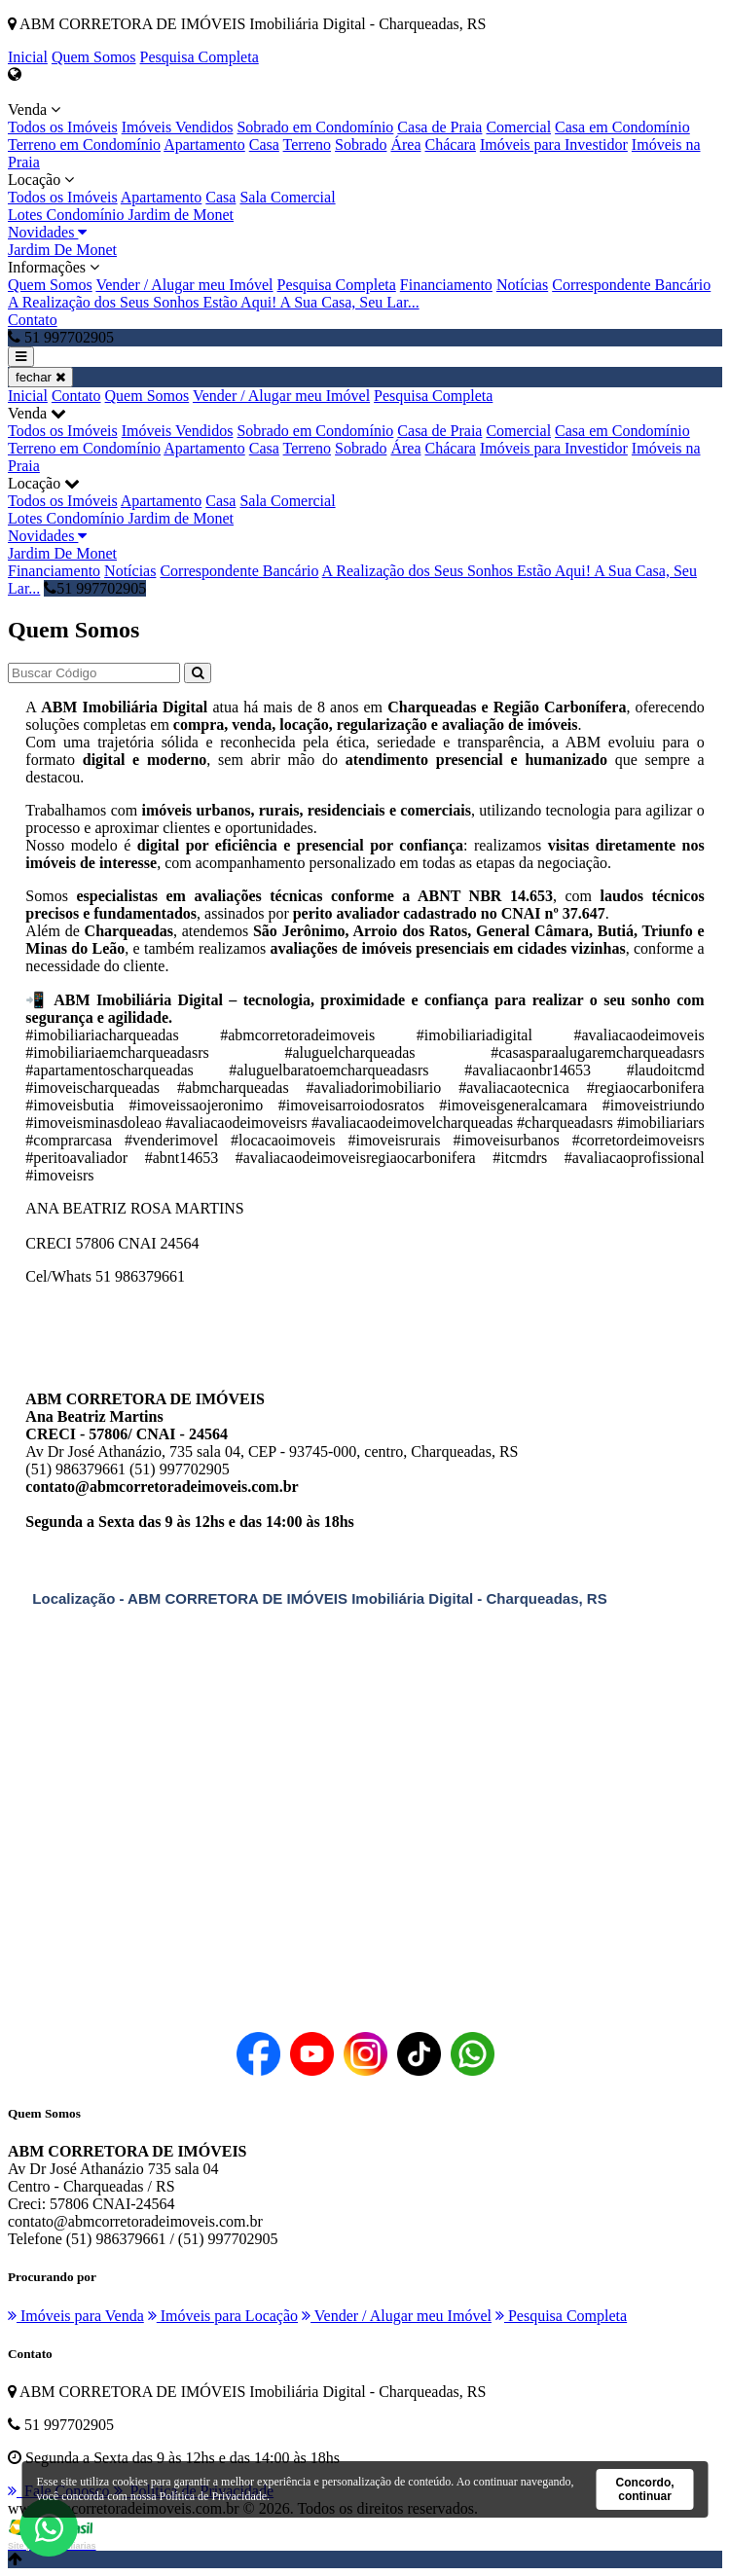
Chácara (450, 144)
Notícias (522, 284)
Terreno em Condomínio (84, 144)
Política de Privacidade (213, 2496)
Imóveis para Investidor (554, 144)
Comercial (518, 127)
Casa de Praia (439, 127)
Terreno (307, 144)
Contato (32, 319)
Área (405, 144)
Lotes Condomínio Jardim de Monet (121, 214)
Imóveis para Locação (223, 2315)
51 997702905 (95, 588)
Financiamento (446, 284)
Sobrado (360, 144)
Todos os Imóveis (63, 127)
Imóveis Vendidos (178, 127)
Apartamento (204, 144)
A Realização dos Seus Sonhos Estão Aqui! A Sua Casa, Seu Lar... (214, 302)
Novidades (47, 232)
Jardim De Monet (62, 249)
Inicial (28, 57)
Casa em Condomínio (622, 127)
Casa (264, 144)
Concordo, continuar (645, 2489)
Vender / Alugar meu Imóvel (184, 284)
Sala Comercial (287, 197)
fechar (40, 377)
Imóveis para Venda (76, 2315)
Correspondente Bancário (631, 284)
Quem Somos (94, 57)
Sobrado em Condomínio (315, 127)
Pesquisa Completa (199, 57)
